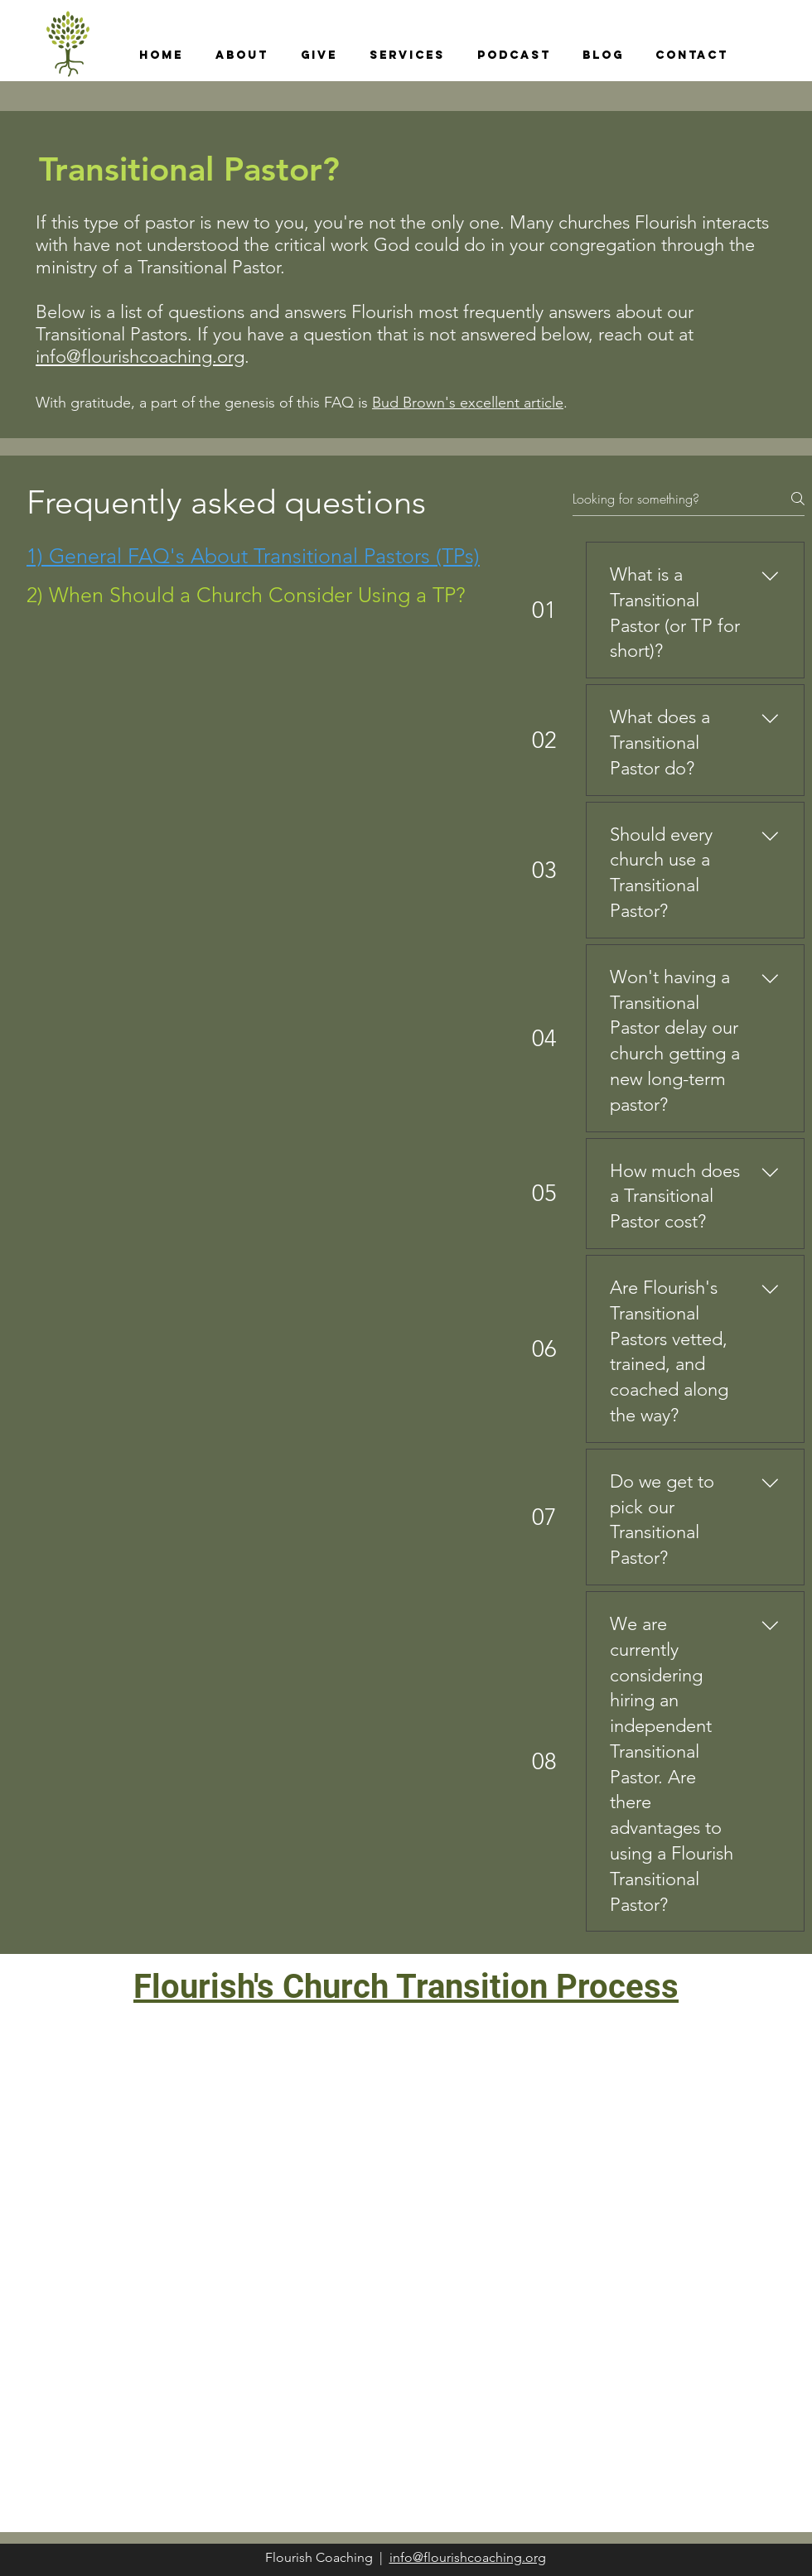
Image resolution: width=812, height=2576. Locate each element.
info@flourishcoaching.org (140, 356)
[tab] (253, 556)
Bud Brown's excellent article (467, 402)
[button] (241, 55)
